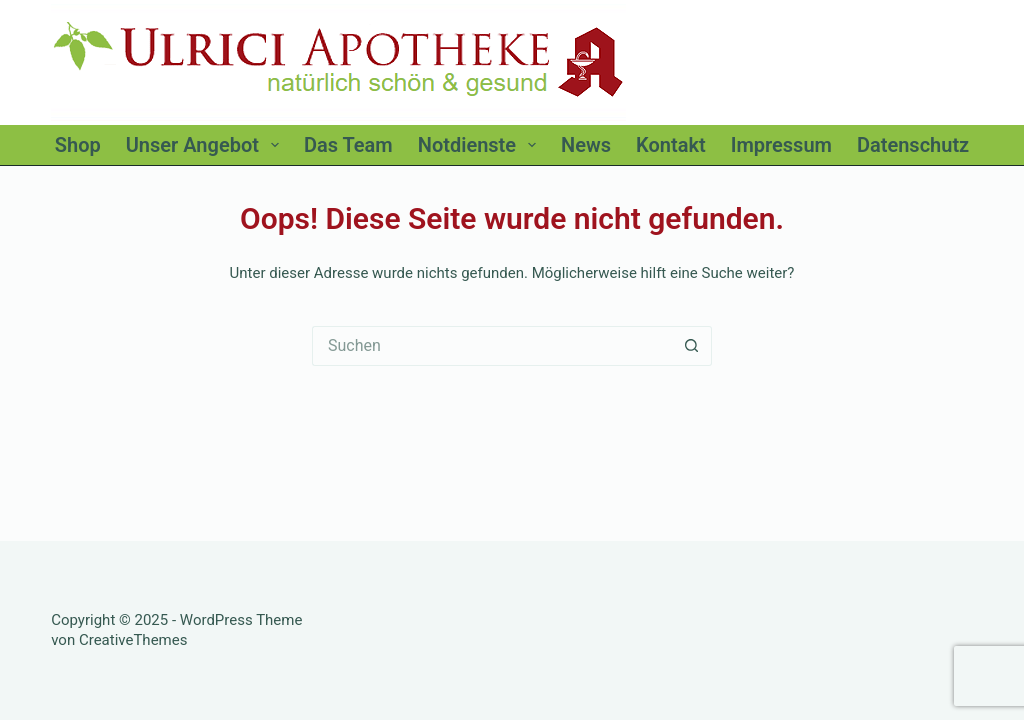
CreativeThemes (133, 640)
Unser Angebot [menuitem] (206, 145)
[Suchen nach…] (492, 346)
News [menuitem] (586, 145)
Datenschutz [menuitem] (913, 145)
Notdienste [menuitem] (481, 145)
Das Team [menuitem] (348, 145)
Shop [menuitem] (78, 145)
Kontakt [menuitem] (671, 145)
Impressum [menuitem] (781, 145)
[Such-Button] (692, 346)
